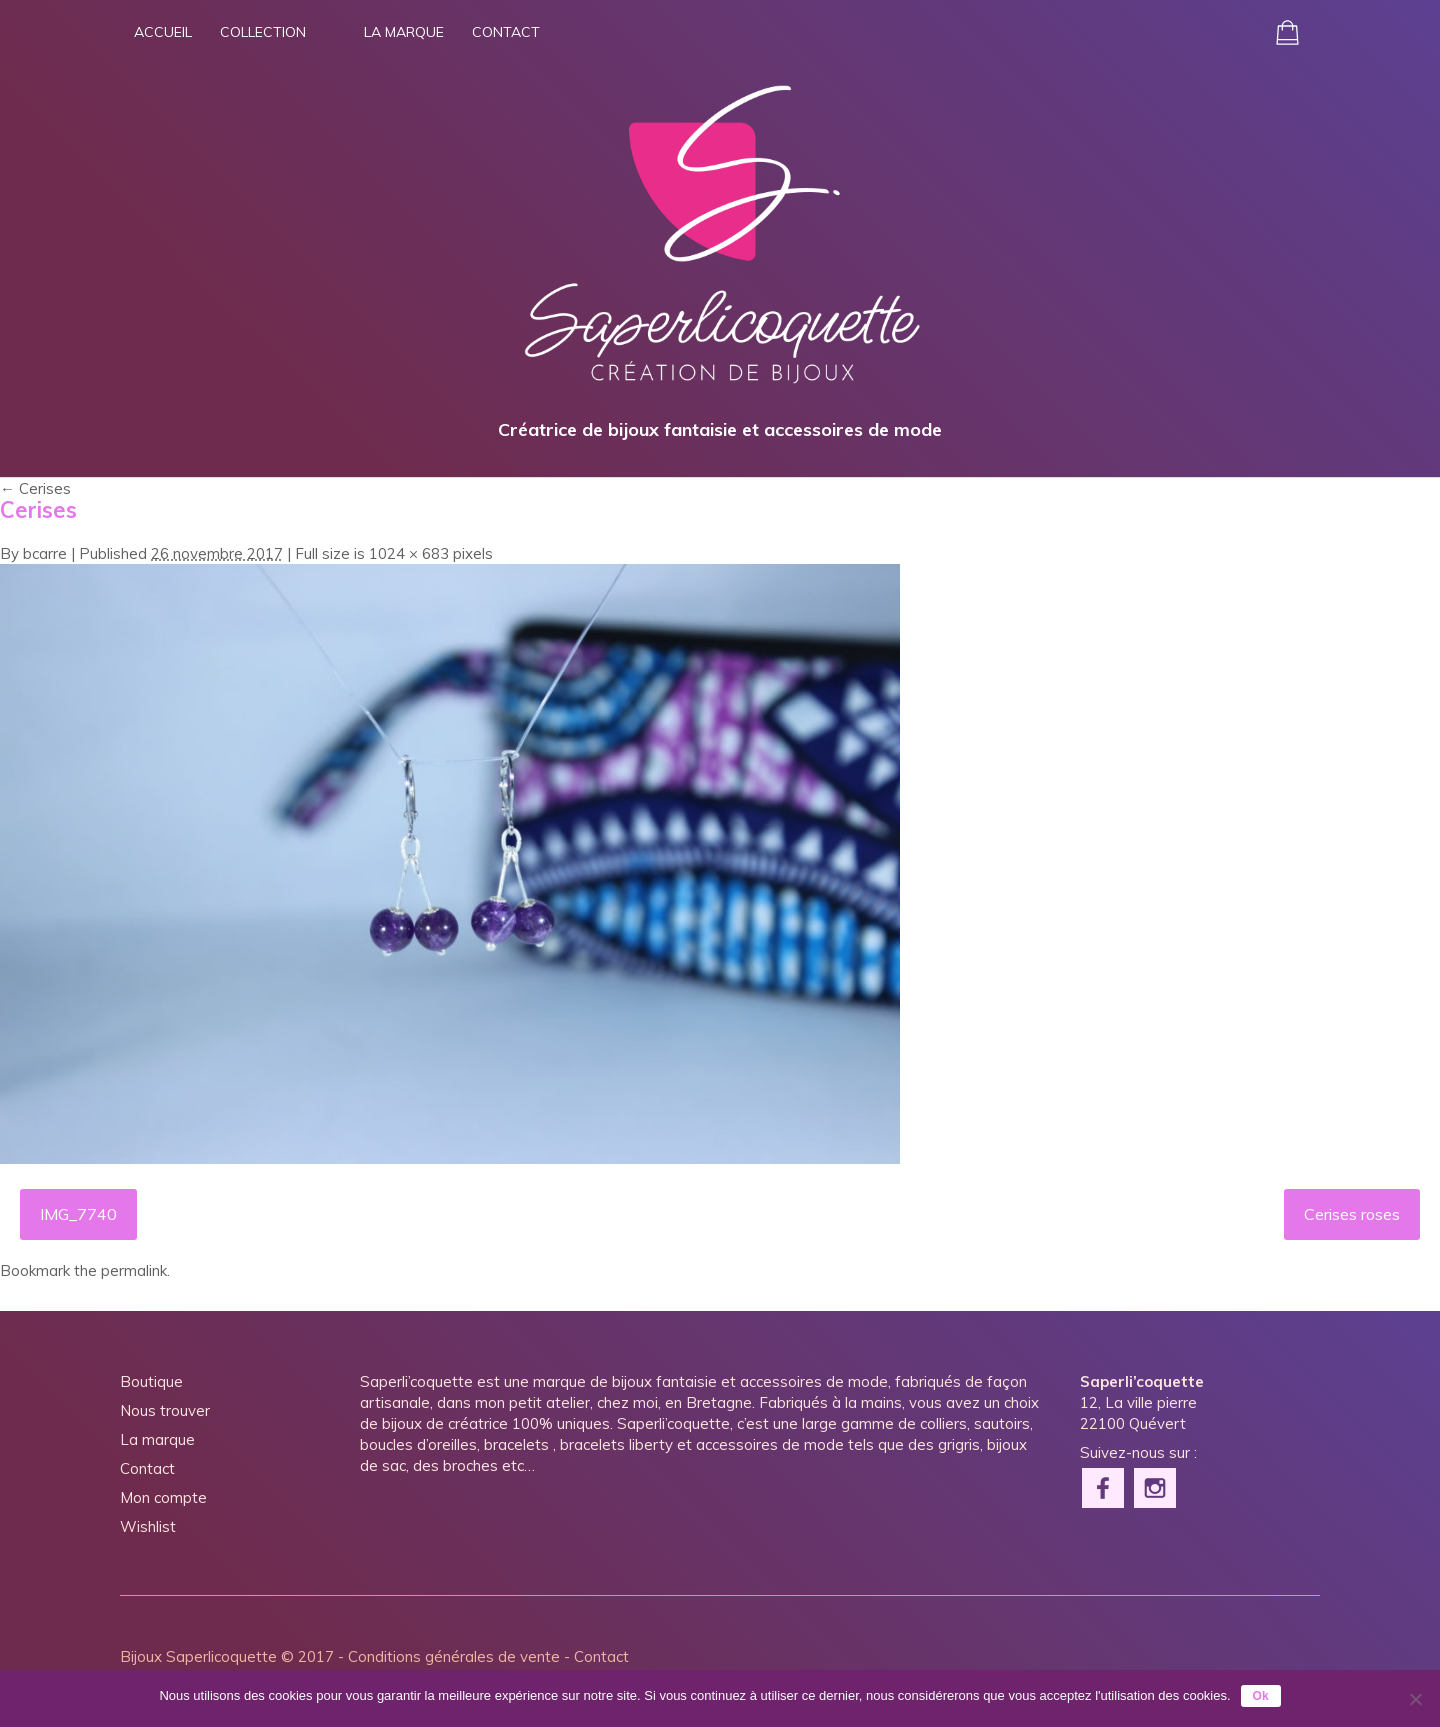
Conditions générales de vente (454, 1656)
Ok (1261, 1696)
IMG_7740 (78, 1214)
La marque (404, 32)
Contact (506, 32)
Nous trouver (165, 1410)
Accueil (163, 32)
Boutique (151, 1381)
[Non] (1415, 1699)
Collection (263, 32)
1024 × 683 (409, 553)
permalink (134, 1270)
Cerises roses (1352, 1214)
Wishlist (148, 1526)
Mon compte (163, 1497)
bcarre (45, 553)
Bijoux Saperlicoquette (198, 1656)
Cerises (35, 488)
